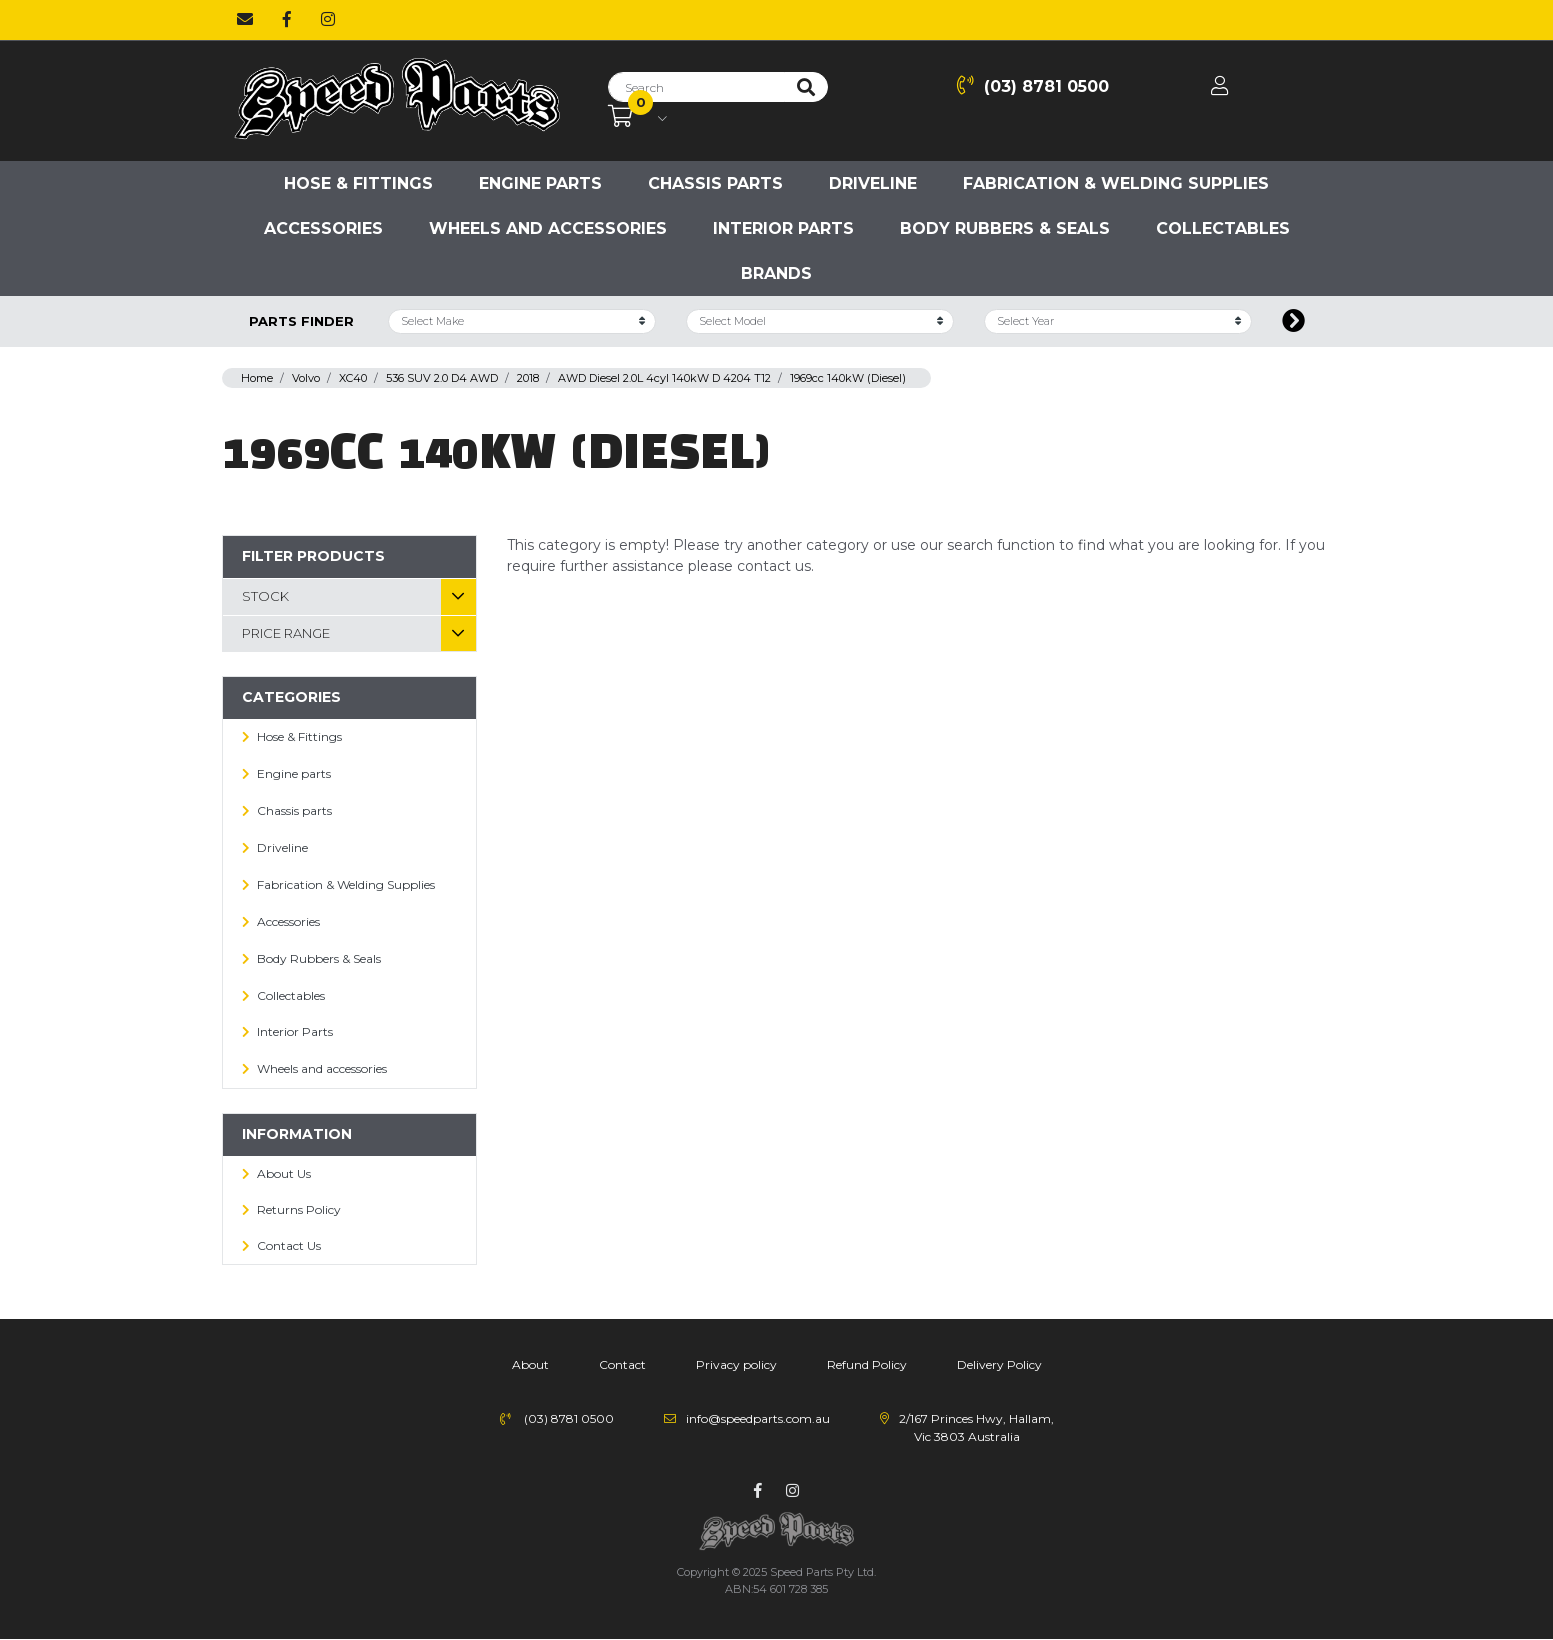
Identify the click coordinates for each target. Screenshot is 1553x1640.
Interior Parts (783, 228)
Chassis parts (715, 183)
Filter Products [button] (313, 556)
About (530, 1364)
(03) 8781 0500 (1033, 85)
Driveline (873, 183)
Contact (622, 1364)
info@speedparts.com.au (758, 1418)
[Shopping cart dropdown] (637, 117)
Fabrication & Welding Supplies (1116, 183)
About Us (284, 1173)
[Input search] (696, 87)
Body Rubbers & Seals (1005, 228)
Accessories (323, 228)
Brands (776, 273)
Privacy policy (736, 1364)
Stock (265, 596)
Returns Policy (299, 1209)
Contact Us (289, 1245)
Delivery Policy (999, 1364)
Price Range (286, 633)
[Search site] (806, 87)
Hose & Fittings (358, 183)
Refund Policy (867, 1364)
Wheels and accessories (548, 228)
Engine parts (540, 183)
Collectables (1223, 228)
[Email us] (245, 20)
